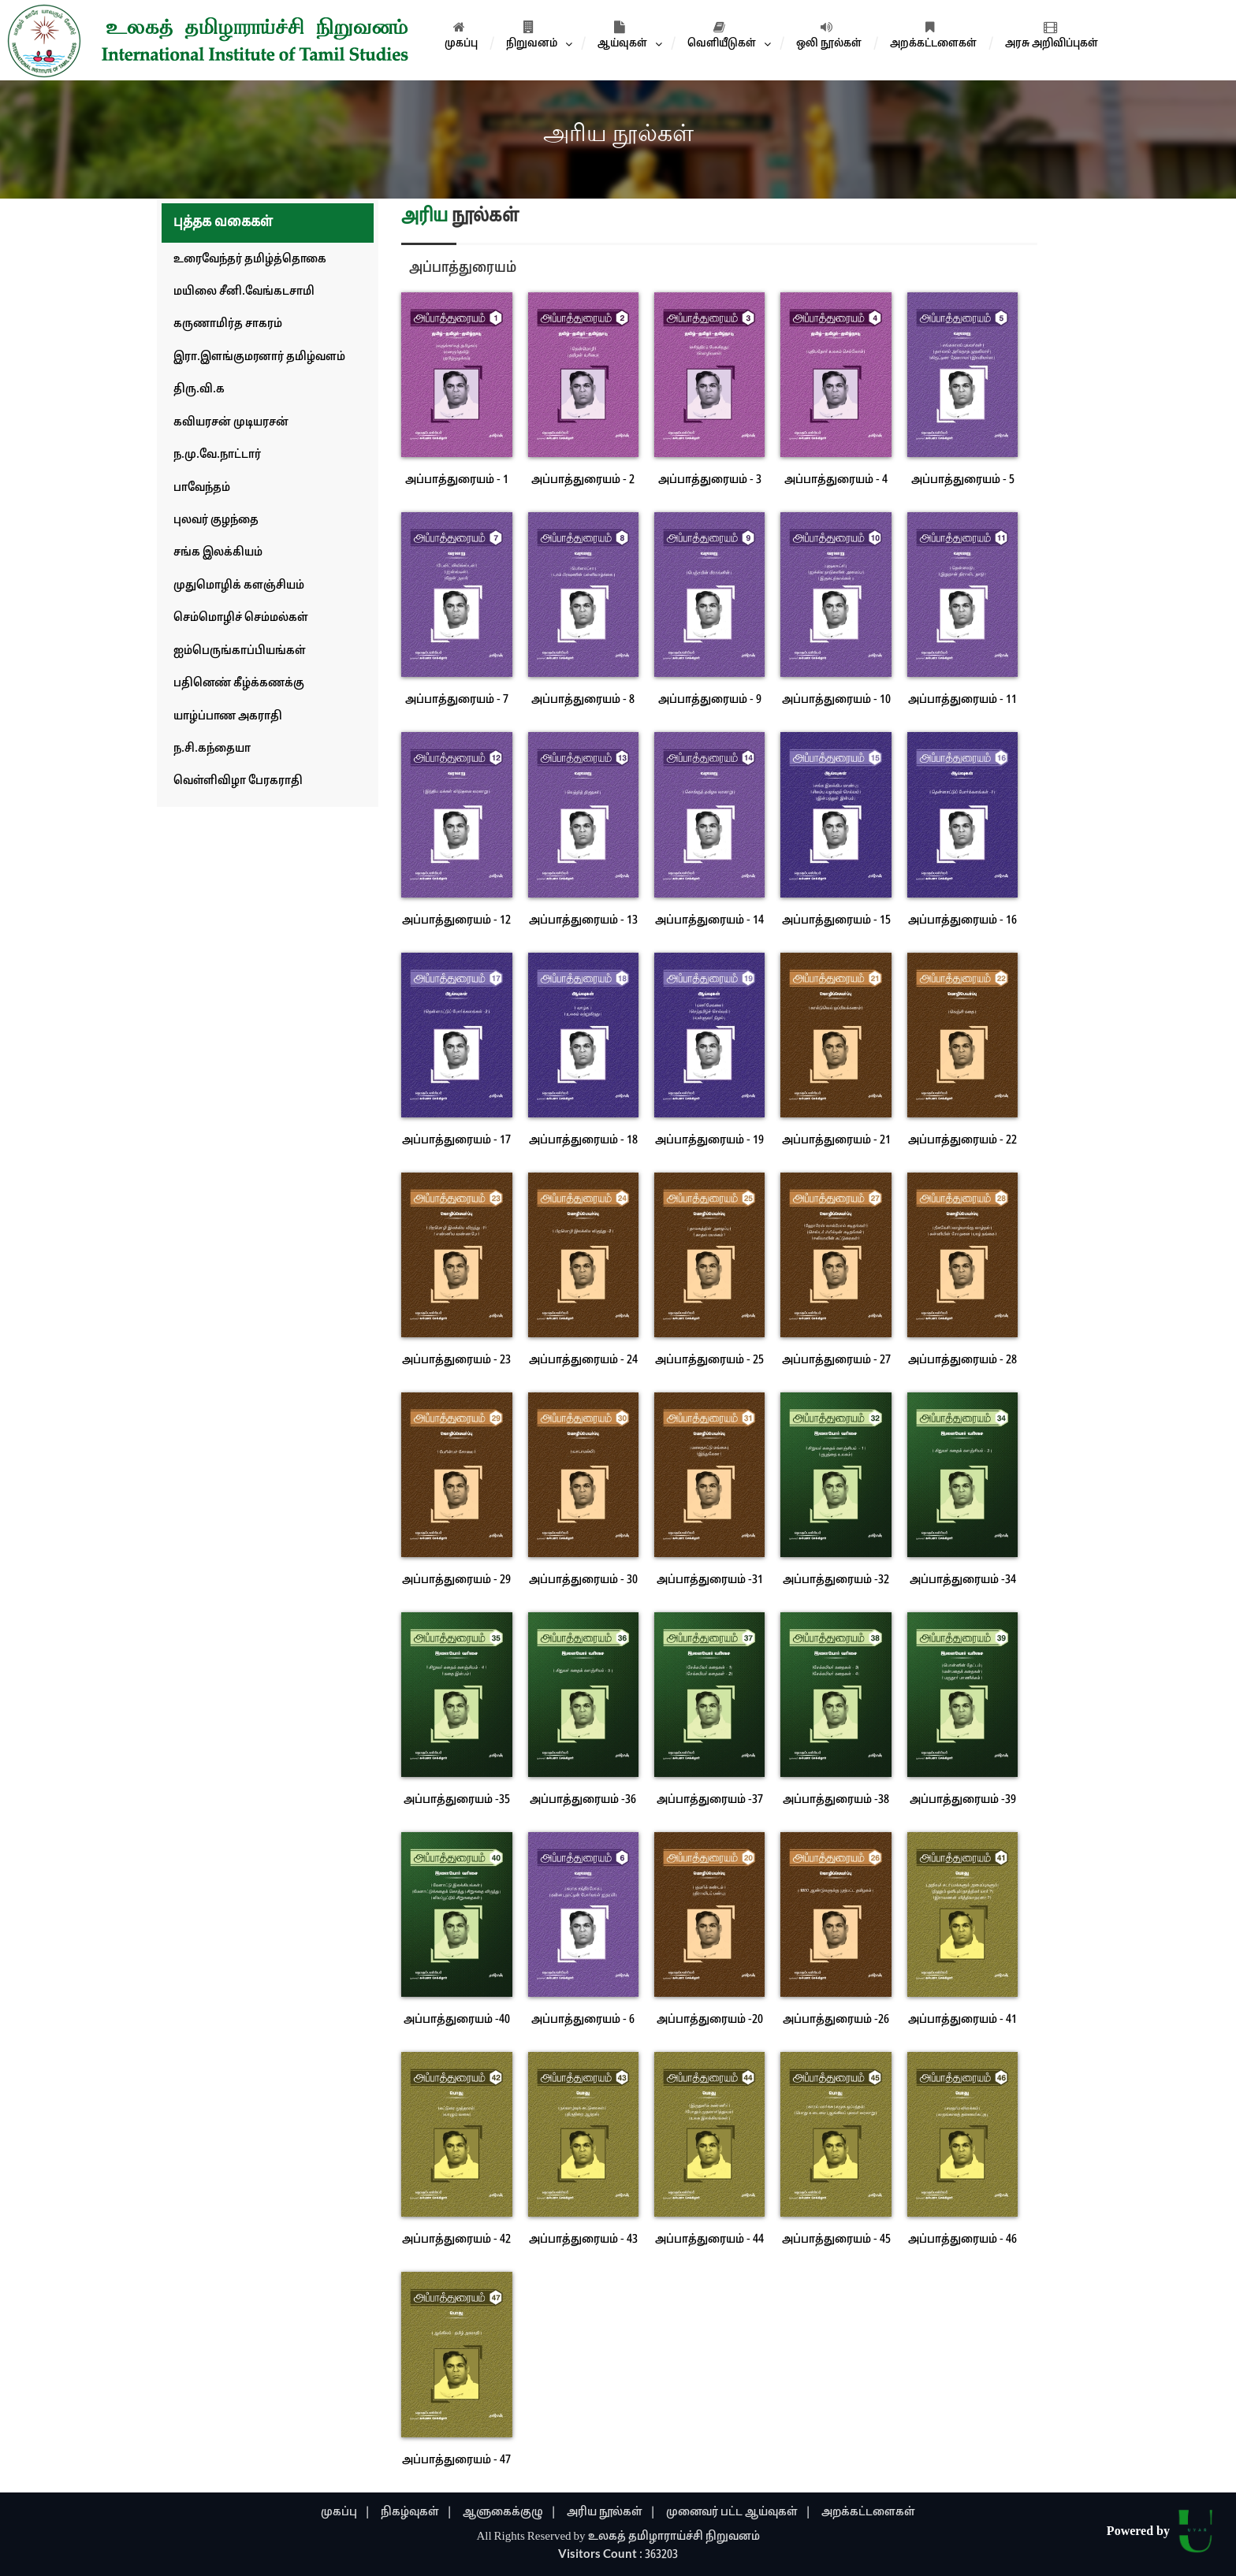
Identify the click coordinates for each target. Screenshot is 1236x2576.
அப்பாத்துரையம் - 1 (456, 480)
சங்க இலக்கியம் (217, 552)
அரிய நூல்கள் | (611, 2512)
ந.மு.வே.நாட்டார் (217, 455)
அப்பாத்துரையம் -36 (583, 1800)
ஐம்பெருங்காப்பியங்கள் (239, 651)
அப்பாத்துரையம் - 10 (836, 700)
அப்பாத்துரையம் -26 (836, 2020)
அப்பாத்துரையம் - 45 (836, 2239)
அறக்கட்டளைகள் (933, 35)
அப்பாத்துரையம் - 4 (836, 480)
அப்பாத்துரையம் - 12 (456, 920)
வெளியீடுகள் (721, 35)
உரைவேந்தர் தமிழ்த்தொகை (249, 259)
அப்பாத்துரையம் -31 (710, 1580)
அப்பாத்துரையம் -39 (963, 1800)
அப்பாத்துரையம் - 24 (583, 1360)
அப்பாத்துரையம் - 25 (709, 1360)
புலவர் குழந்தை (216, 520)
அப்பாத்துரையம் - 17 (456, 1140)
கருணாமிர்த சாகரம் (227, 324)
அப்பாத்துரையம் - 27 (836, 1360)
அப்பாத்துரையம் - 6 (583, 2020)
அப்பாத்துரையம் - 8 (583, 700)
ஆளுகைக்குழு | (510, 2512)
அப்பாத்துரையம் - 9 (709, 700)
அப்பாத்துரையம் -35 (457, 1800)
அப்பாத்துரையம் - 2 (583, 480)
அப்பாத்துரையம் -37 (710, 1800)
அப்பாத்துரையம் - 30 (583, 1580)
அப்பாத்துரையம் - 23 (456, 1360)
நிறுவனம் (531, 35)
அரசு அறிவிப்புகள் (1051, 35)
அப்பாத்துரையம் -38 (836, 1800)
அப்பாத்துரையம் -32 (836, 1580)
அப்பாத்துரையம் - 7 (456, 700)
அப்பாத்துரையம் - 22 (962, 1140)
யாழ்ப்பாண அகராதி (227, 716)
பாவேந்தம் (201, 488)
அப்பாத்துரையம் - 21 (836, 1140)
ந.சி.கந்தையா (212, 749)
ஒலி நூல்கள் (829, 35)
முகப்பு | (345, 2512)
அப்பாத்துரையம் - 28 (962, 1360)
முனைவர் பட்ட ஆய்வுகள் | (738, 2512)
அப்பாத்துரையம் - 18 (583, 1140)
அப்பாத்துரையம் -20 (710, 2020)
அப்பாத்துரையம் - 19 (709, 1140)
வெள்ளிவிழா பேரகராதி (238, 781)
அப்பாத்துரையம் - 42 (456, 2239)
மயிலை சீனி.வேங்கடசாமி (244, 291)
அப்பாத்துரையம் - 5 (962, 480)
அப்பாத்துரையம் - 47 (456, 2460)
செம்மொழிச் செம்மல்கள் (240, 618)
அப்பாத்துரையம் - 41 (962, 2020)
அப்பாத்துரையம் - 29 (456, 1580)
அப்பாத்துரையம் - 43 (583, 2239)
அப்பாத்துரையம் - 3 (709, 480)
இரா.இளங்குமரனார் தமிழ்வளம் (259, 357)
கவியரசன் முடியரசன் (231, 422)
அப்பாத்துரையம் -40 (457, 2020)
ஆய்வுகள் (622, 35)
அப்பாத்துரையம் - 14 (709, 920)
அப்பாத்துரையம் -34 (963, 1580)
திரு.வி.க (199, 389)
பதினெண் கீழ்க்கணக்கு (238, 683)
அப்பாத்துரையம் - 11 (962, 700)
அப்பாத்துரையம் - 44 (709, 2239)
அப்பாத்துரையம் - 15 (836, 920)
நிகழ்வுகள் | (416, 2512)
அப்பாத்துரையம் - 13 (583, 920)
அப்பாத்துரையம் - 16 (962, 920)
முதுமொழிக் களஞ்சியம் (238, 585)
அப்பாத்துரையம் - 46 (962, 2239)
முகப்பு (461, 35)
